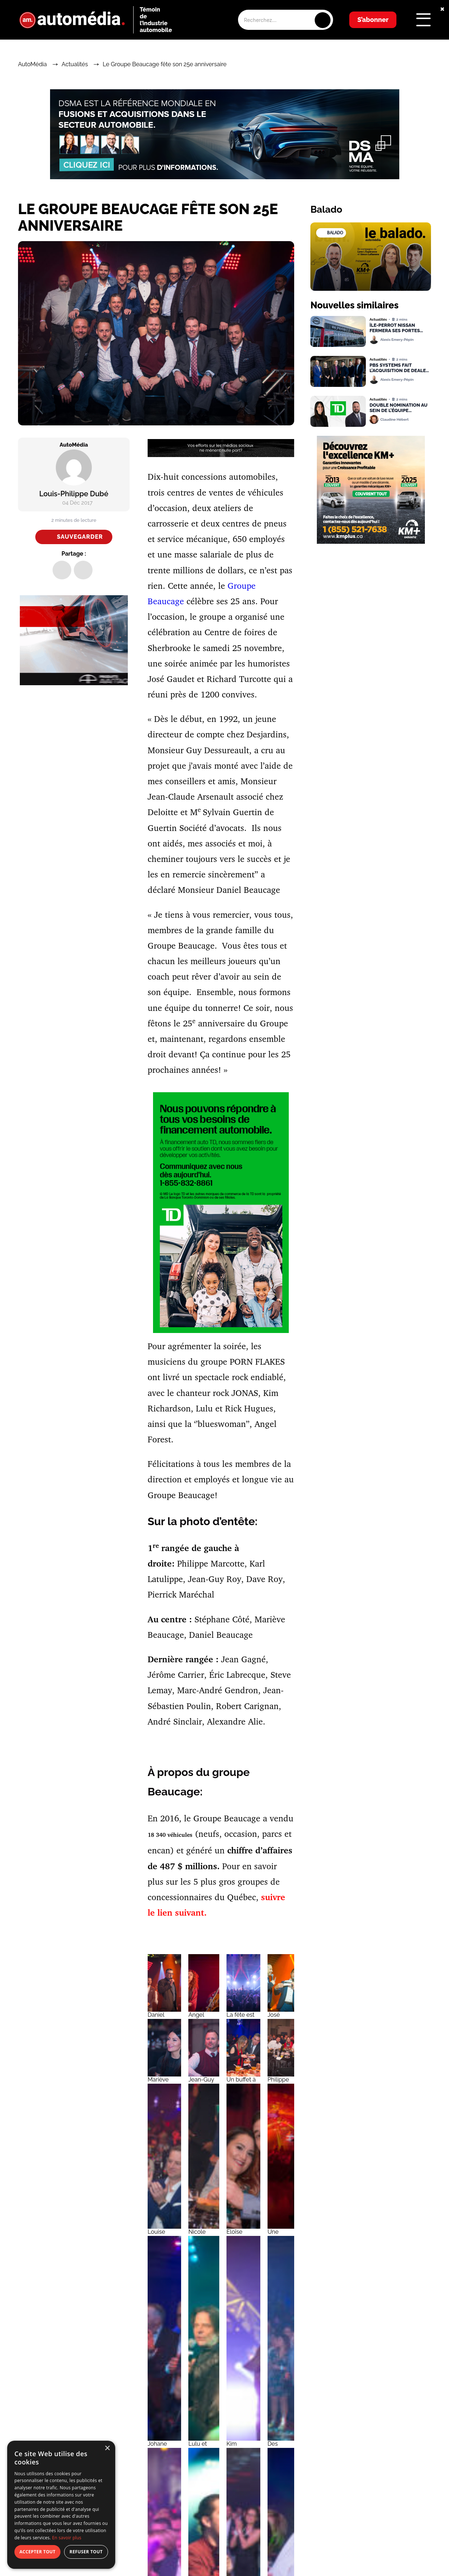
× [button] (107, 2448)
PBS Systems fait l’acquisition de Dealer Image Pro (399, 368)
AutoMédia (32, 64)
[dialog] (61, 2505)
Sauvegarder (80, 536)
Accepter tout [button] (37, 2552)
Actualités (75, 64)
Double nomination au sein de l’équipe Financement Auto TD (398, 408)
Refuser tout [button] (86, 2552)
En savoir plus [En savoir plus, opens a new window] (66, 2538)
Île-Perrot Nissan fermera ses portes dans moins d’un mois (396, 328)
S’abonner (373, 19)
